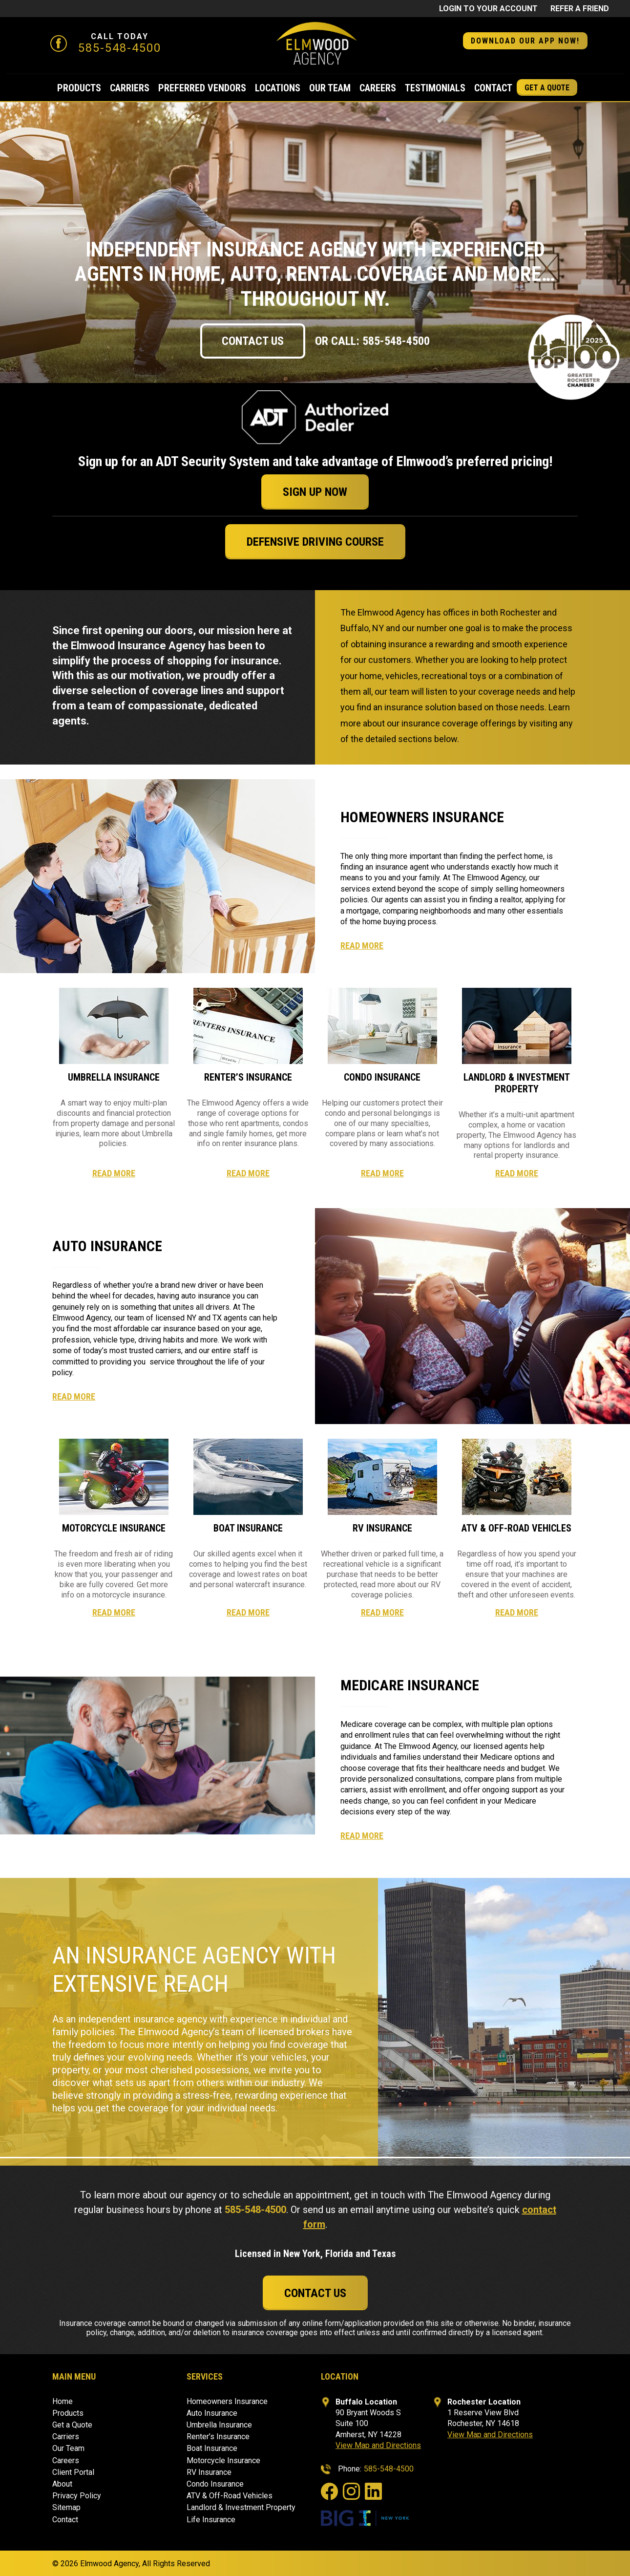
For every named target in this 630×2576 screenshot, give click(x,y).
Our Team (330, 88)
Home (62, 2401)
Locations (277, 88)
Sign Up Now (315, 492)
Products (79, 88)
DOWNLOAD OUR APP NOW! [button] (525, 40)
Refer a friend (579, 8)
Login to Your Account (488, 8)
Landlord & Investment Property (241, 2507)
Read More (361, 945)
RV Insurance (209, 2472)
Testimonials (435, 88)
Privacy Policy (76, 2495)
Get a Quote (547, 87)
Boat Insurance (212, 2448)
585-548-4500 (119, 48)
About (62, 2484)
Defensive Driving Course (315, 542)
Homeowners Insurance (227, 2401)
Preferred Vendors (202, 88)
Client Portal (73, 2472)
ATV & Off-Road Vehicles (230, 2495)
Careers (377, 88)
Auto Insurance (212, 2413)
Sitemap (66, 2507)
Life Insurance (211, 2519)
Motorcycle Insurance (223, 2460)
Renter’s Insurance (218, 2436)
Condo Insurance (215, 2484)
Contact (493, 88)
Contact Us (253, 341)
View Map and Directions (378, 2445)
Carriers (129, 88)
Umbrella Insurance (219, 2424)
